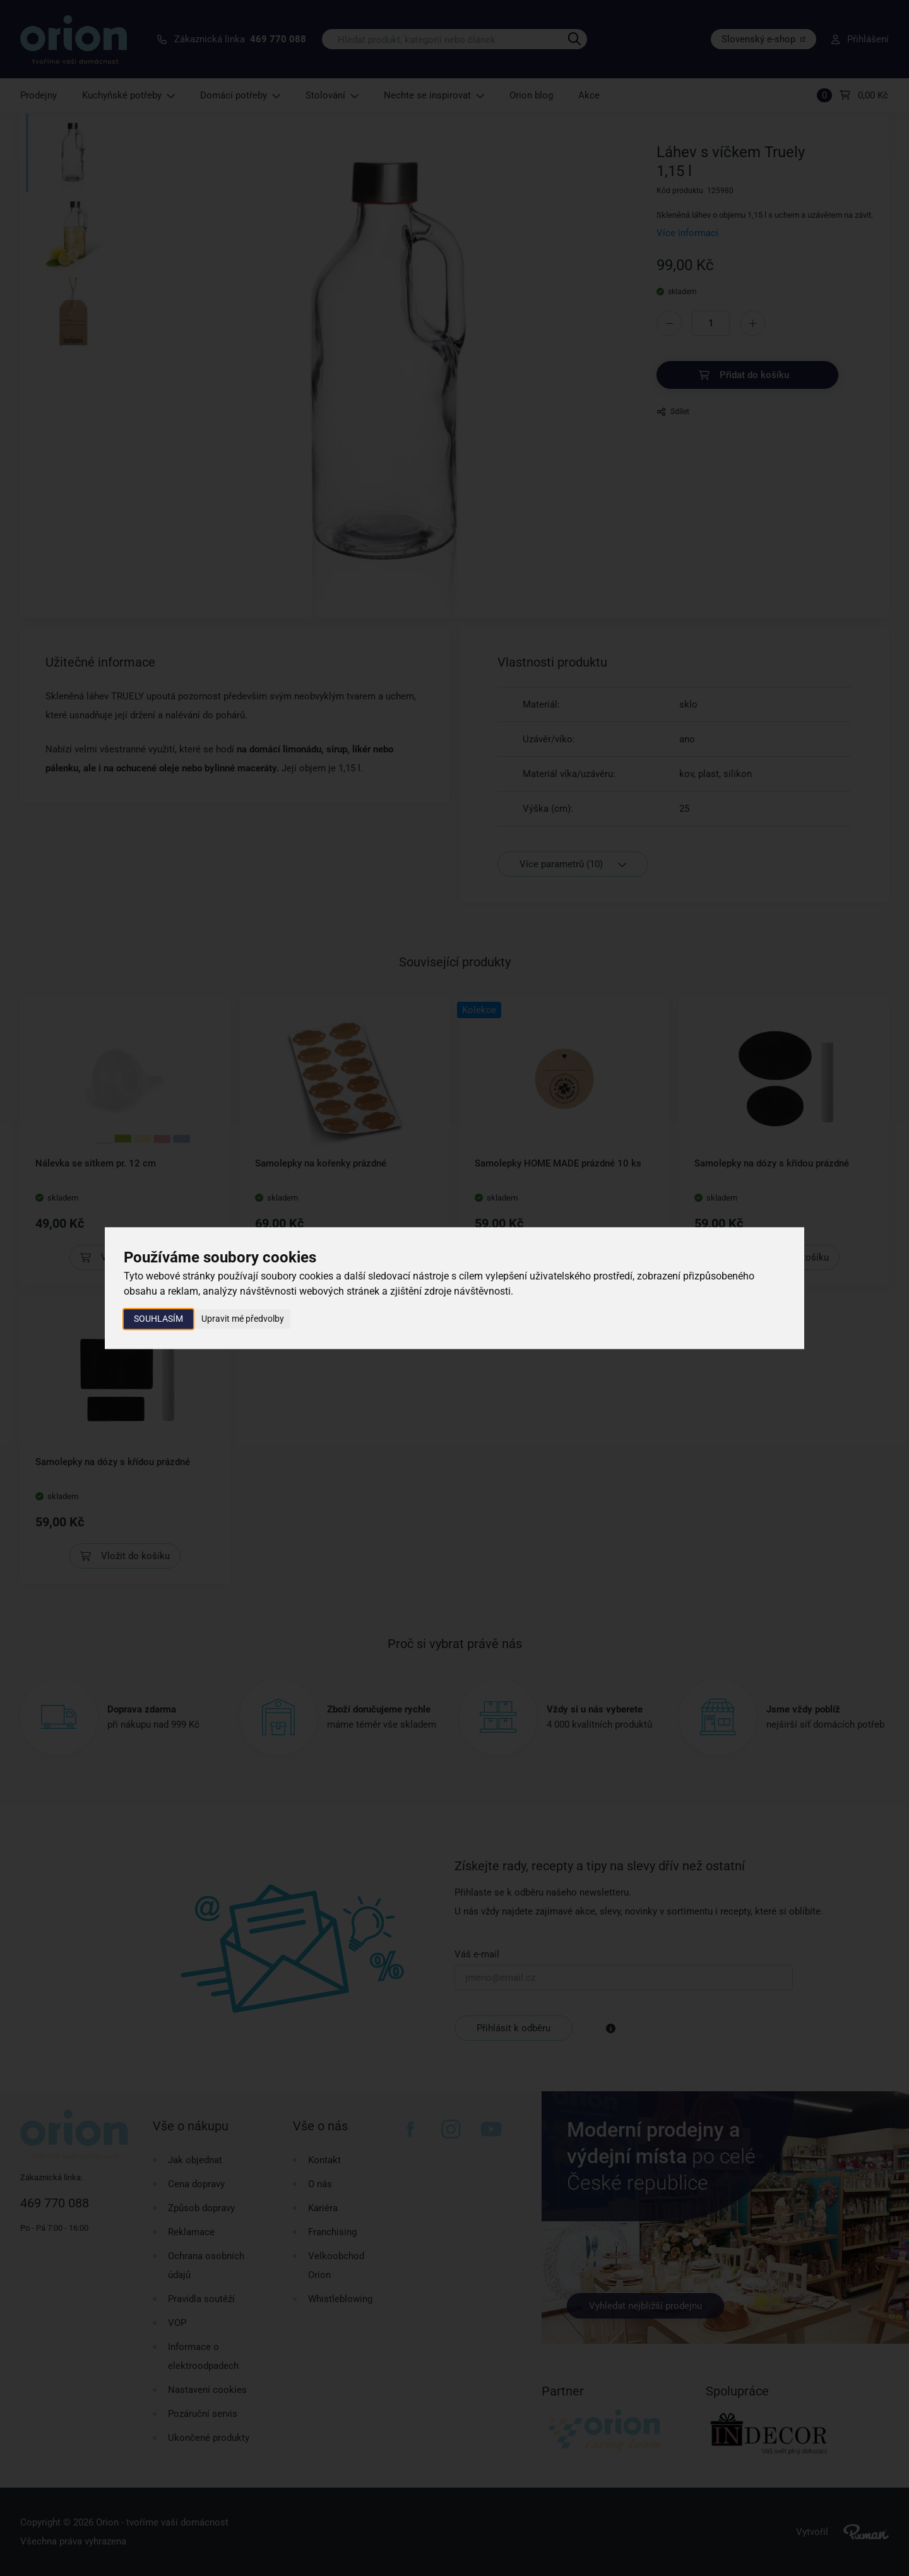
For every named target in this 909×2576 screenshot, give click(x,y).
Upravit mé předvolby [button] (242, 1319)
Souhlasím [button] (158, 1319)
